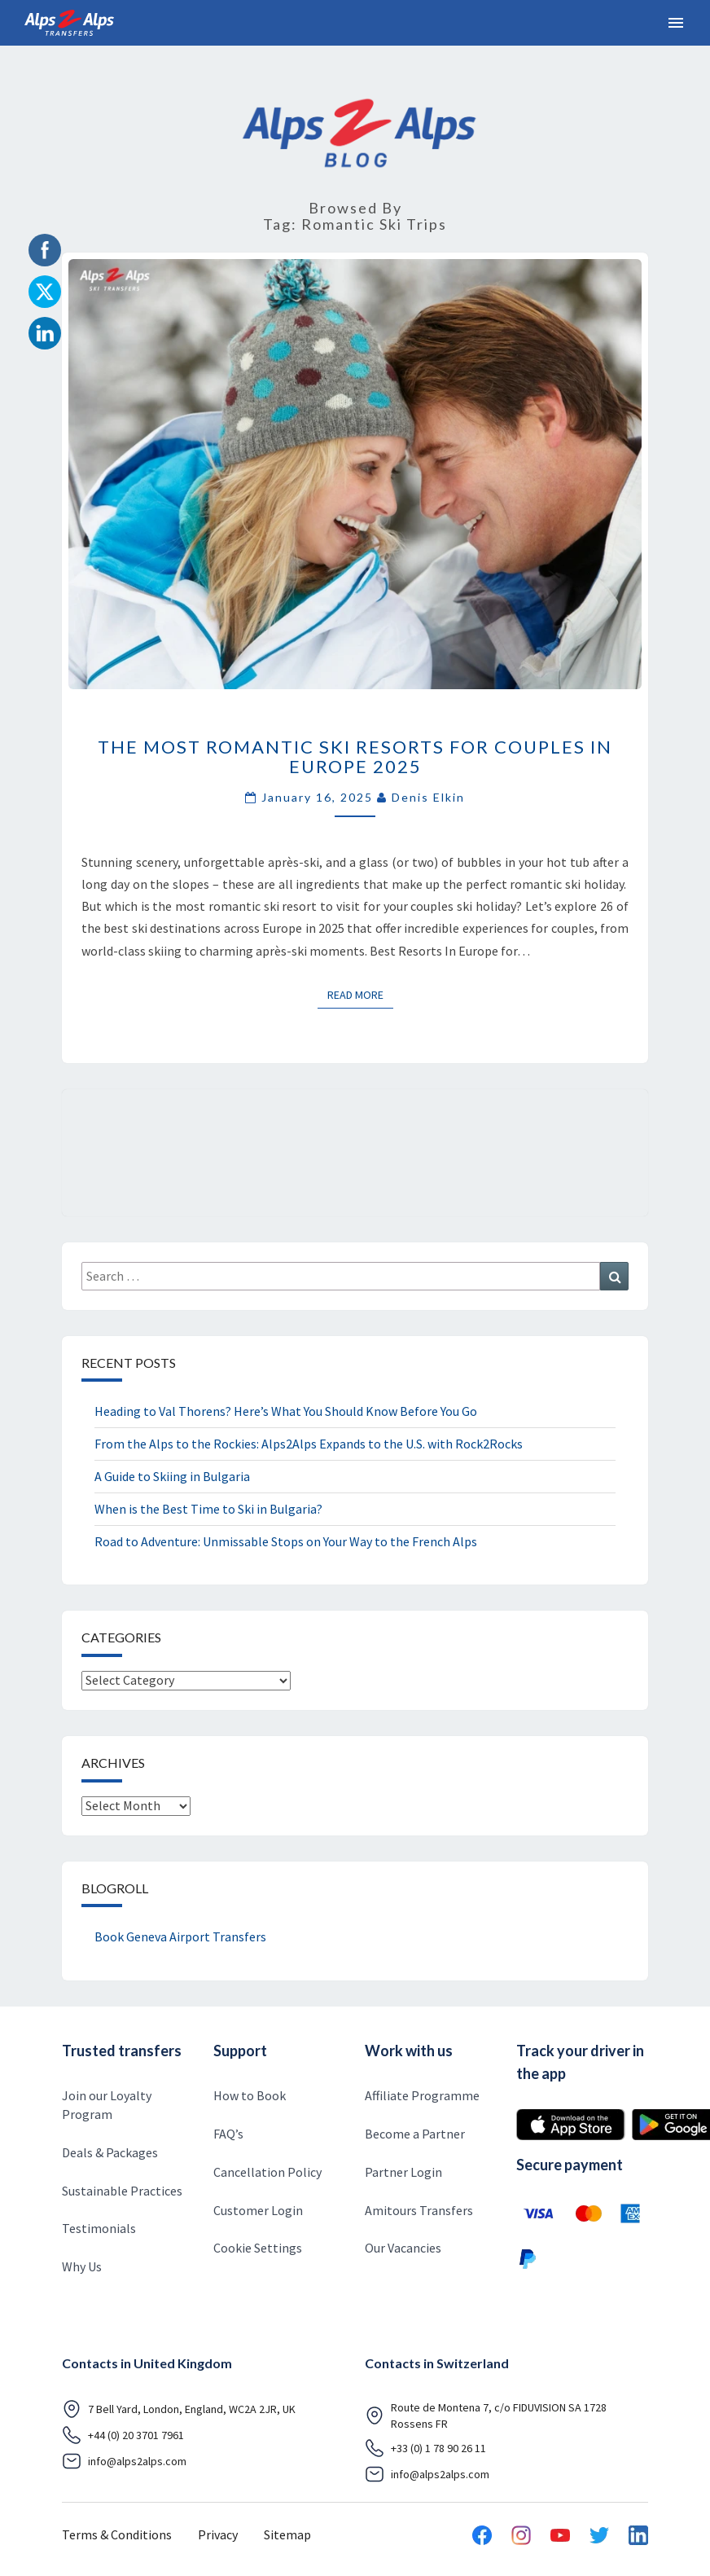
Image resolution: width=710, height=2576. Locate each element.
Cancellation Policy (267, 2172)
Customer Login (258, 2210)
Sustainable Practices (122, 2191)
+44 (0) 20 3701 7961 (123, 2435)
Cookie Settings (257, 2248)
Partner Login (403, 2172)
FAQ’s (228, 2133)
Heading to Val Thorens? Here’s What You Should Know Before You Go (285, 1411)
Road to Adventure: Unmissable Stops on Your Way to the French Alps (285, 1541)
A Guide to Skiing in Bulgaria (172, 1476)
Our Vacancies (403, 2248)
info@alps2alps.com (124, 2461)
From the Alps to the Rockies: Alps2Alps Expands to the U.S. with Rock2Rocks (308, 1443)
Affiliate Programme (422, 2095)
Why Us (82, 2266)
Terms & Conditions (117, 2534)
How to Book (249, 2095)
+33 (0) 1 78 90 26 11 (425, 2448)
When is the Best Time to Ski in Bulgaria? (208, 1509)
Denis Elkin (428, 797)
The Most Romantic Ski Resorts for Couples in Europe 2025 (355, 756)
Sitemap (287, 2534)
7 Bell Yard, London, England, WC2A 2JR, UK (179, 2409)
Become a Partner (415, 2133)
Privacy (218, 2534)
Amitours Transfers (419, 2210)
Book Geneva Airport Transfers (180, 1936)
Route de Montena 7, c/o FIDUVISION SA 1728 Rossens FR (486, 2415)
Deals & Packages (110, 2152)
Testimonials (99, 2228)
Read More (360, 994)
